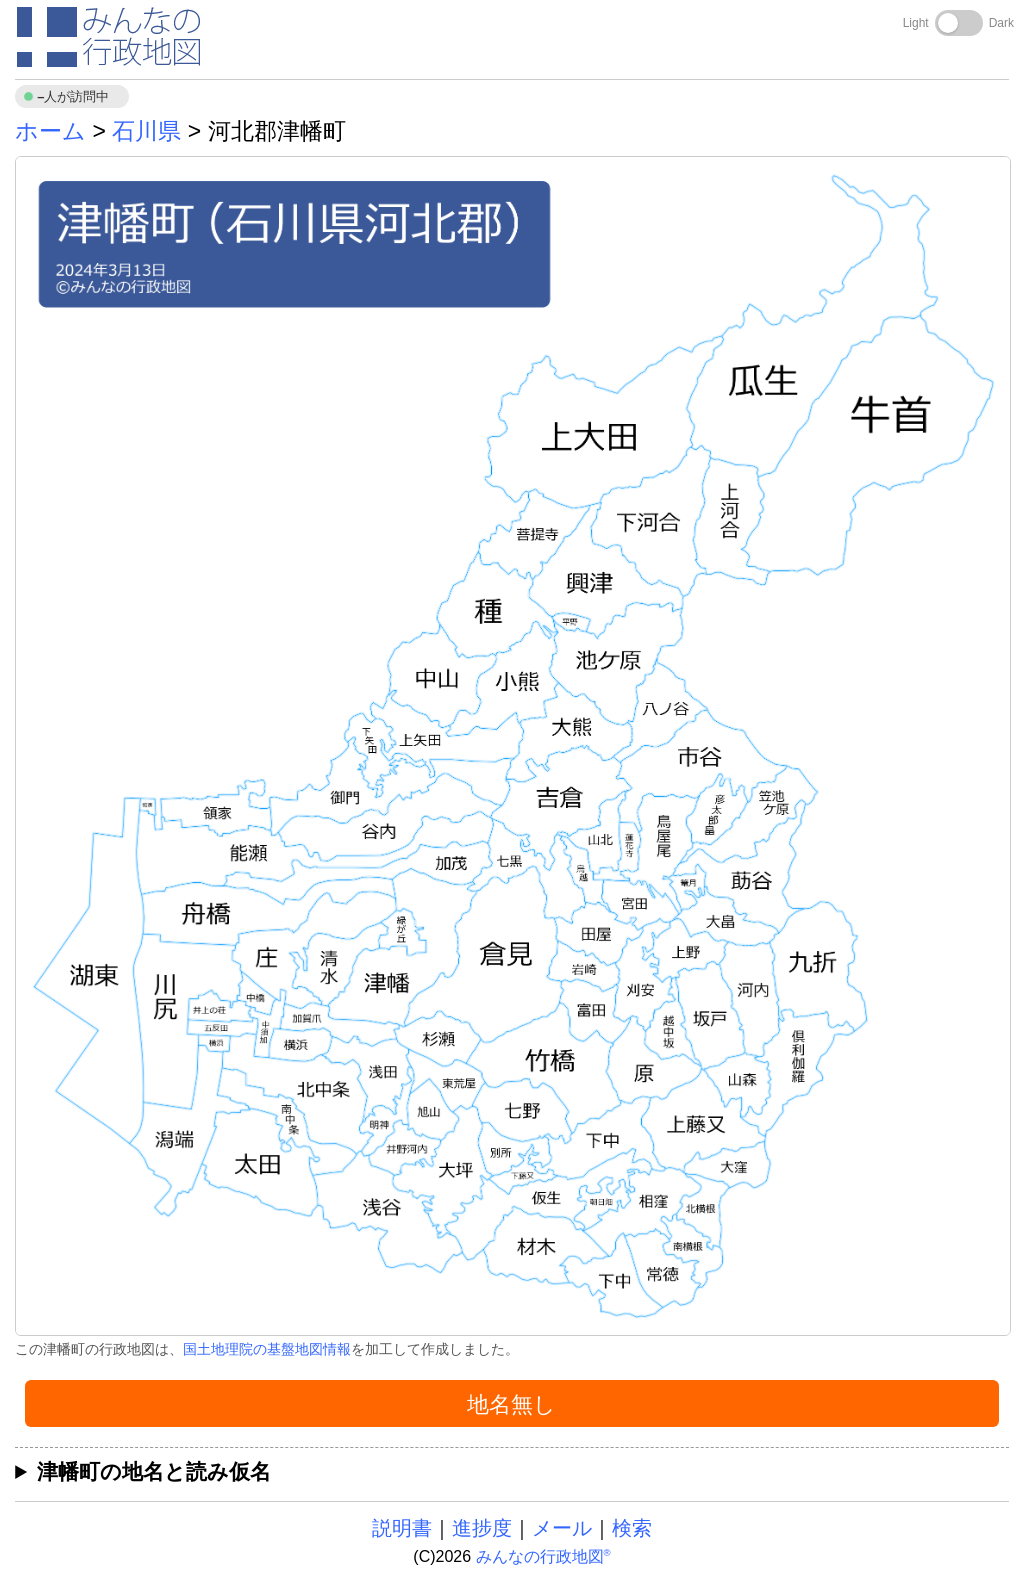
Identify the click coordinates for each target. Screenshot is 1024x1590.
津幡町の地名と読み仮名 (154, 1471)
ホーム (50, 131)
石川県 (146, 131)
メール (562, 1528)
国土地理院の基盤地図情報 (267, 1349)
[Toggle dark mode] (959, 23)
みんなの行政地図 (543, 1556)
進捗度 (482, 1528)
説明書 (402, 1528)
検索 (632, 1528)
